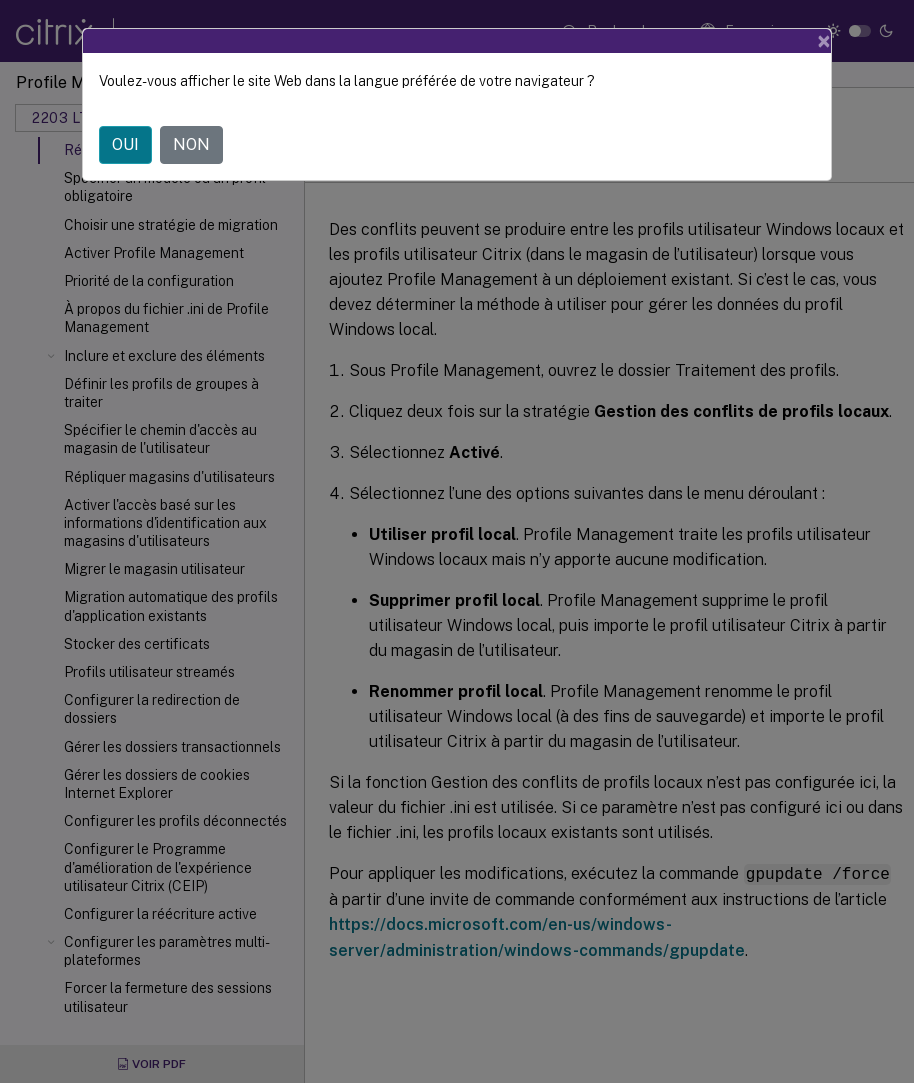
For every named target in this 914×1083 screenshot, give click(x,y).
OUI (125, 144)
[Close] (824, 41)
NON (191, 144)
